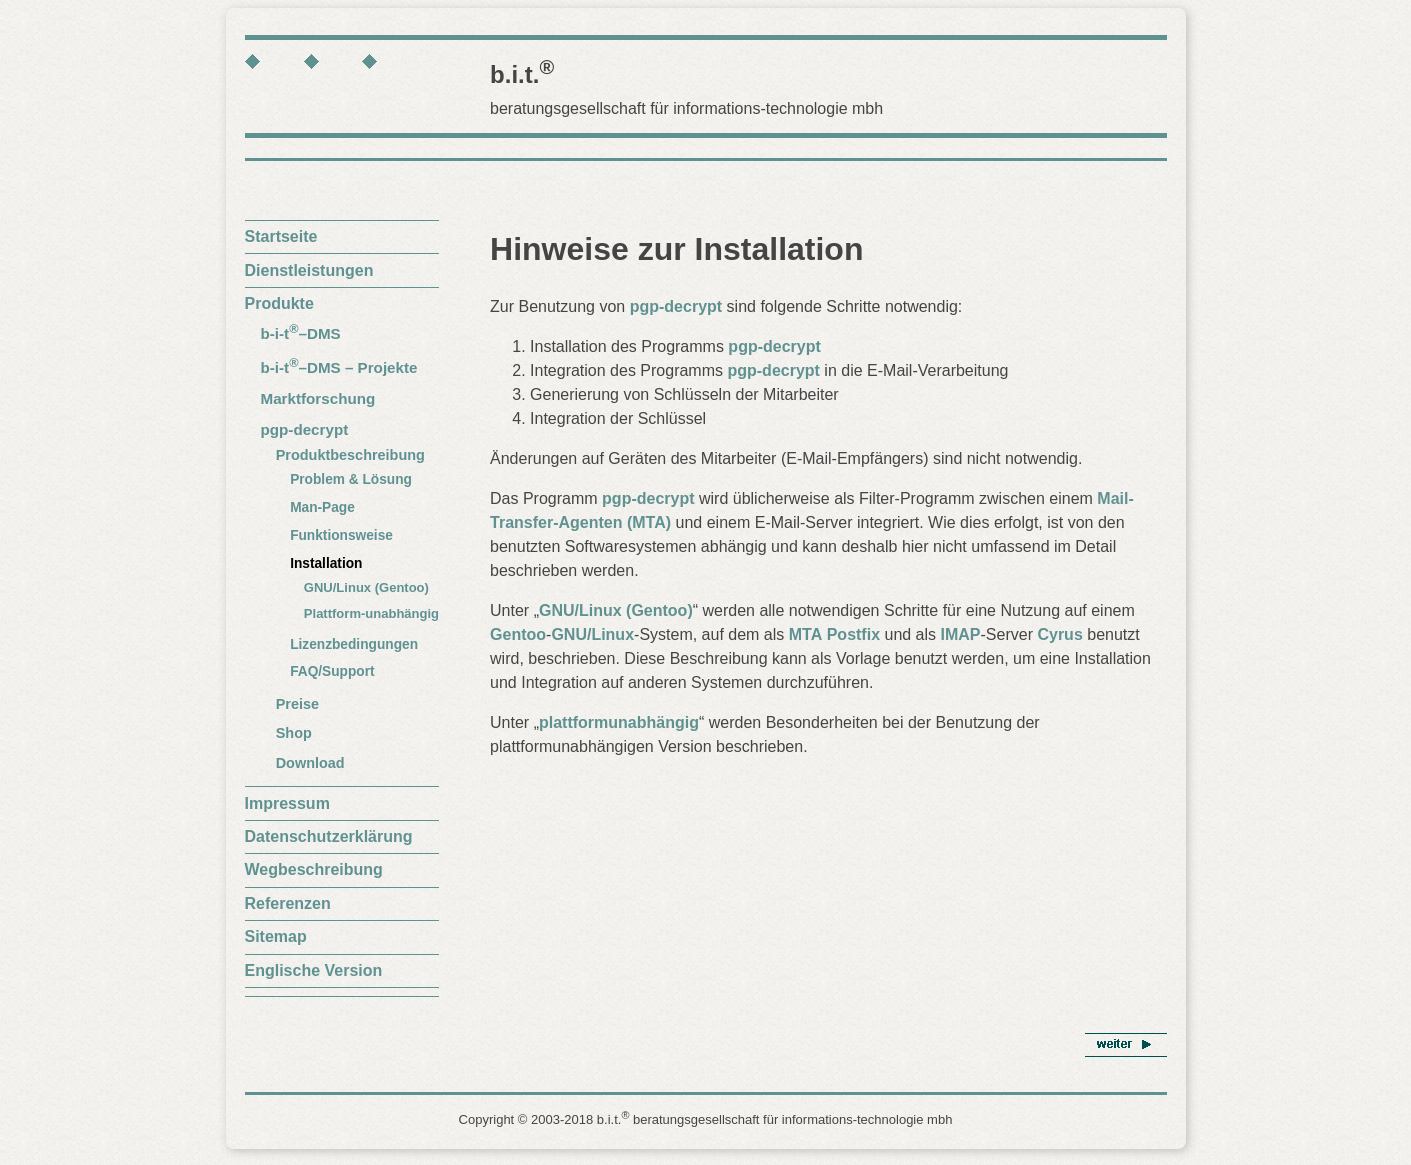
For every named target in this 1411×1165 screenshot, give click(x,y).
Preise (297, 704)
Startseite (281, 236)
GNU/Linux (592, 634)
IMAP (961, 634)
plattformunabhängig (619, 722)
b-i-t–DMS (301, 333)
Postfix (853, 634)
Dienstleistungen (309, 270)
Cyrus (1059, 634)
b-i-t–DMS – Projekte (339, 367)
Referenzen (288, 903)
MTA (805, 634)
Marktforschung (318, 398)
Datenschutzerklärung (329, 836)
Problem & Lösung (351, 479)
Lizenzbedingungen (354, 644)
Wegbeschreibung (314, 869)
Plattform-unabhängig (371, 613)
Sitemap (276, 936)
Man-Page (322, 507)
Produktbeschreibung (350, 455)
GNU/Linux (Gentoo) (366, 587)
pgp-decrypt (305, 429)
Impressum (287, 803)
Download (310, 763)
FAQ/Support (332, 671)
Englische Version (314, 970)
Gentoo (518, 634)
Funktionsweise (341, 535)
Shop (294, 733)
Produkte (279, 303)
